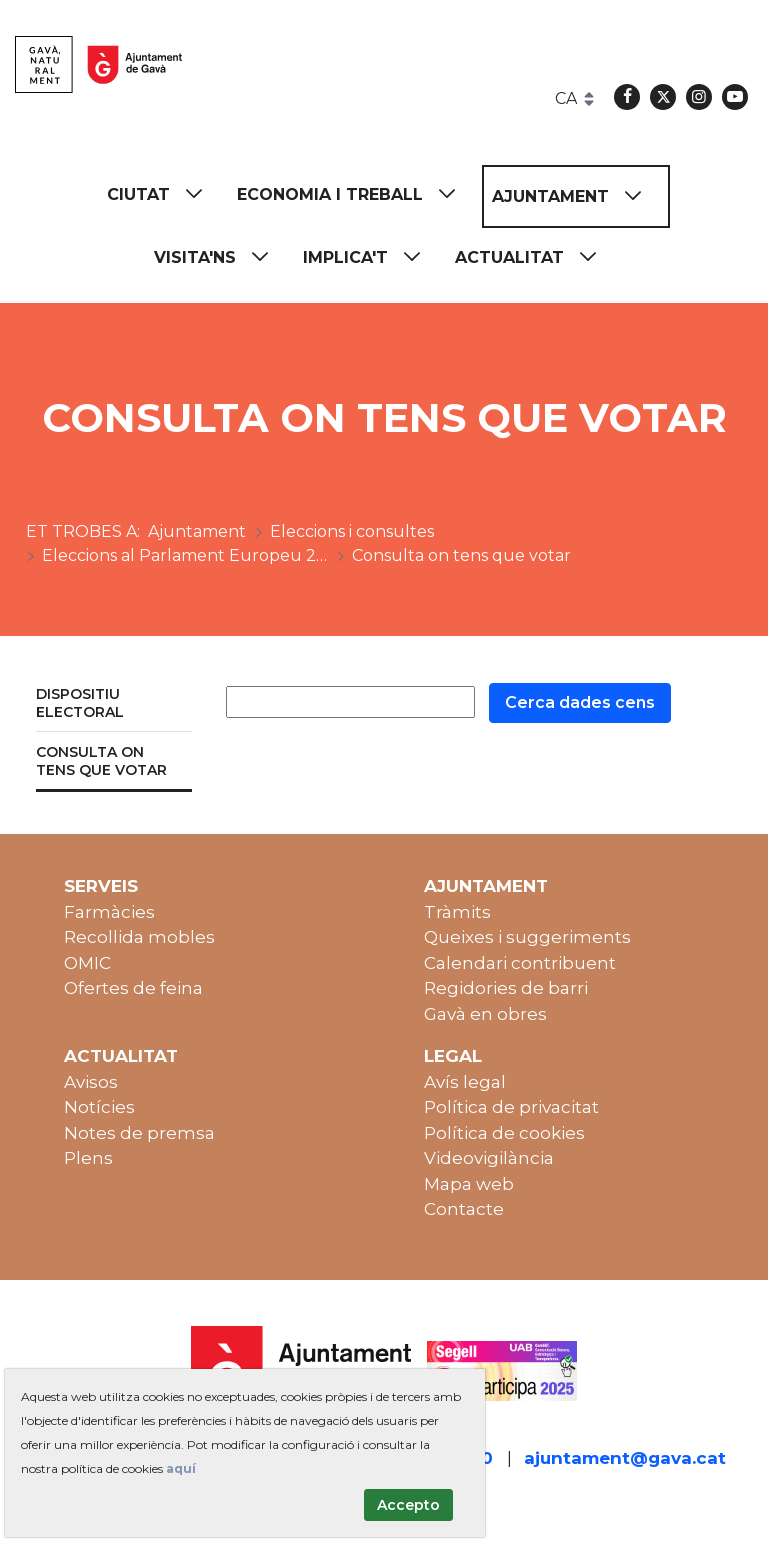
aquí (181, 1468)
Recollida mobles (139, 937)
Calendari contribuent (520, 963)
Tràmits (457, 912)
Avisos (91, 1082)
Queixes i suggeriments (527, 937)
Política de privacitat (511, 1107)
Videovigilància (489, 1158)
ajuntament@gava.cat (625, 1458)
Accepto (408, 1505)
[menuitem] (164, 194)
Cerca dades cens (580, 702)
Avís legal (465, 1082)
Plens (88, 1158)
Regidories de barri (506, 988)
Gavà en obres (485, 1014)
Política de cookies (504, 1133)
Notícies (99, 1107)
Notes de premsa (139, 1133)
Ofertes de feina (133, 988)
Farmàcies (109, 912)
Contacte (464, 1209)
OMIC (87, 963)
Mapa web (469, 1184)
